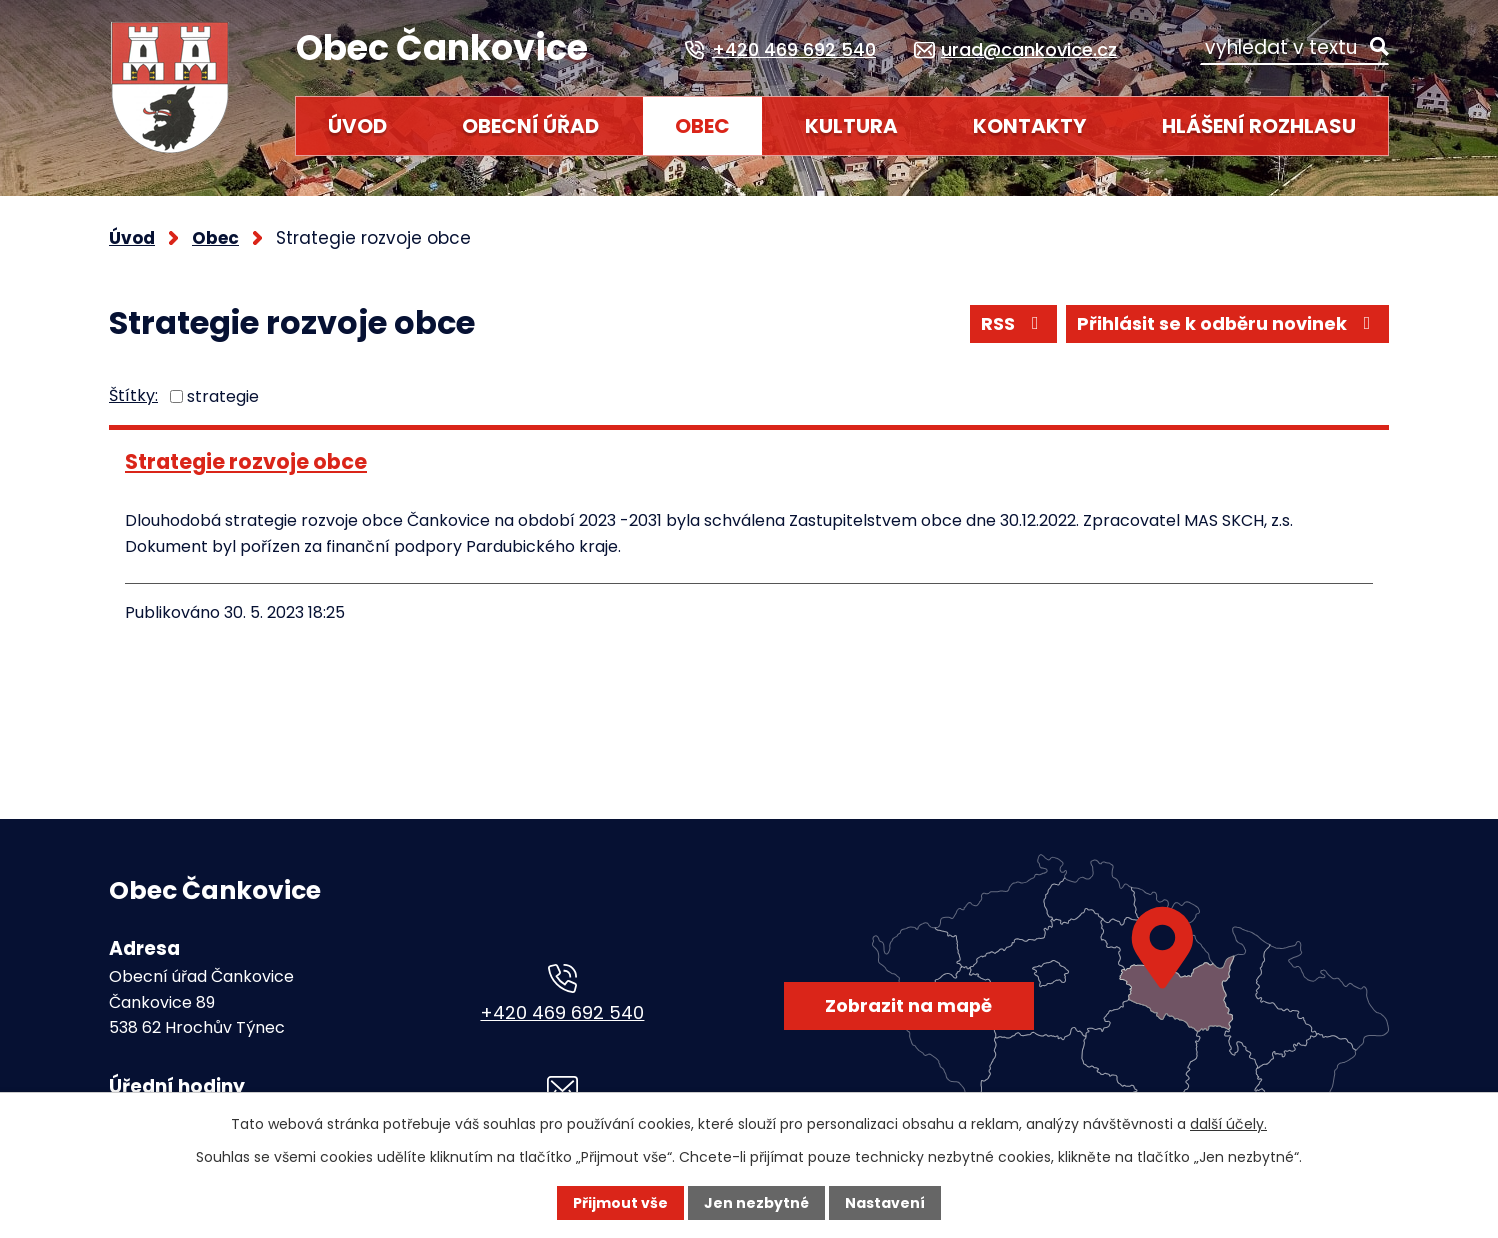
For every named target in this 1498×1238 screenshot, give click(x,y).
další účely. (1228, 1124)
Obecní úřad (530, 126)
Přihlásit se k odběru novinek (1227, 323)
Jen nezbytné (756, 1203)
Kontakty (1029, 126)
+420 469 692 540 (562, 1012)
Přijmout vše (620, 1203)
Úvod (357, 126)
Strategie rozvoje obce (246, 461)
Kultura (851, 126)
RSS (1013, 323)
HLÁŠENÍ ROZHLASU (1259, 126)
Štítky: (133, 395)
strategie (223, 396)
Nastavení (885, 1203)
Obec (702, 126)
